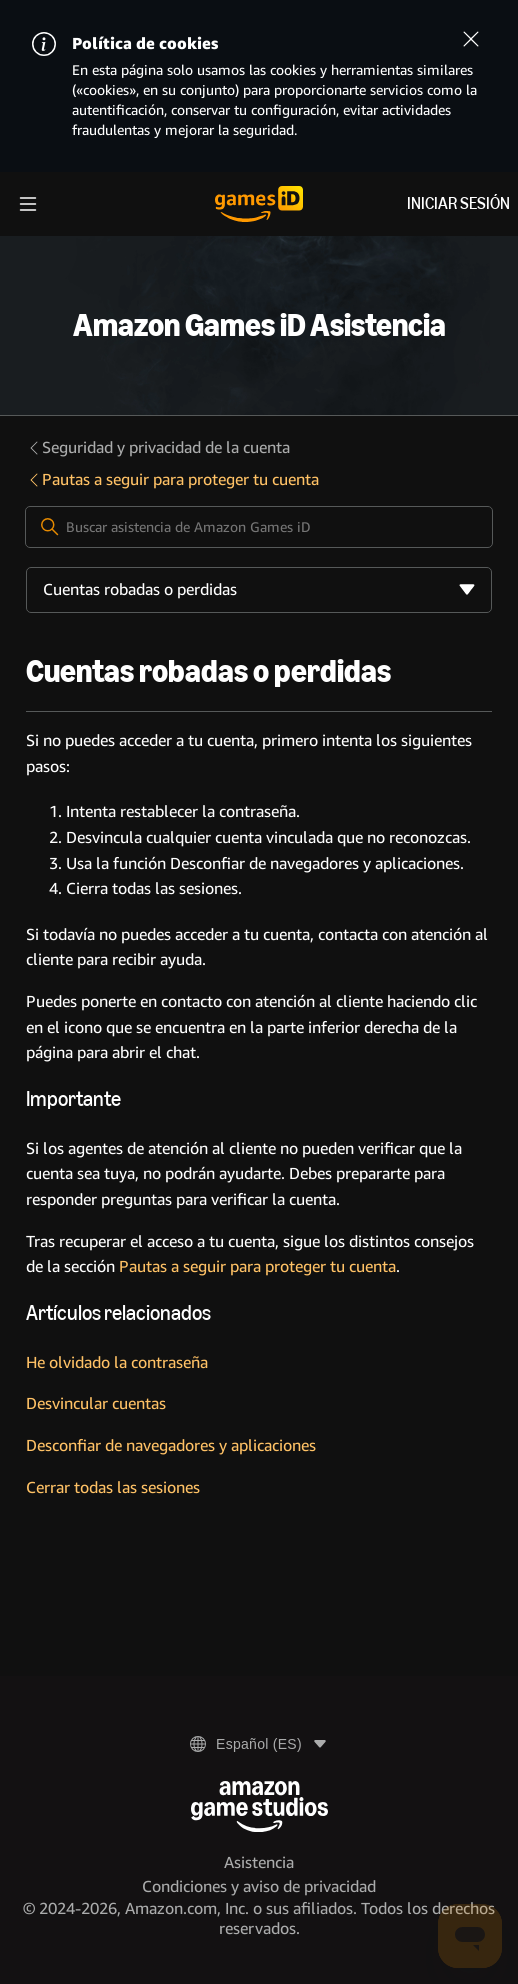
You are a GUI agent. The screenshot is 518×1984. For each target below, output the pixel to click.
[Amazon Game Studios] (259, 1806)
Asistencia (259, 1862)
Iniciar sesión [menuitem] (458, 203)
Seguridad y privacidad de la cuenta (158, 447)
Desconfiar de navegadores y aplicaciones (171, 1445)
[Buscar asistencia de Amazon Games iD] (259, 527)
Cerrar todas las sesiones (113, 1487)
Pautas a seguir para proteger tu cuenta (172, 479)
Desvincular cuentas (96, 1403)
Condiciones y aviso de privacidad (259, 1886)
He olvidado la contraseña (117, 1362)
